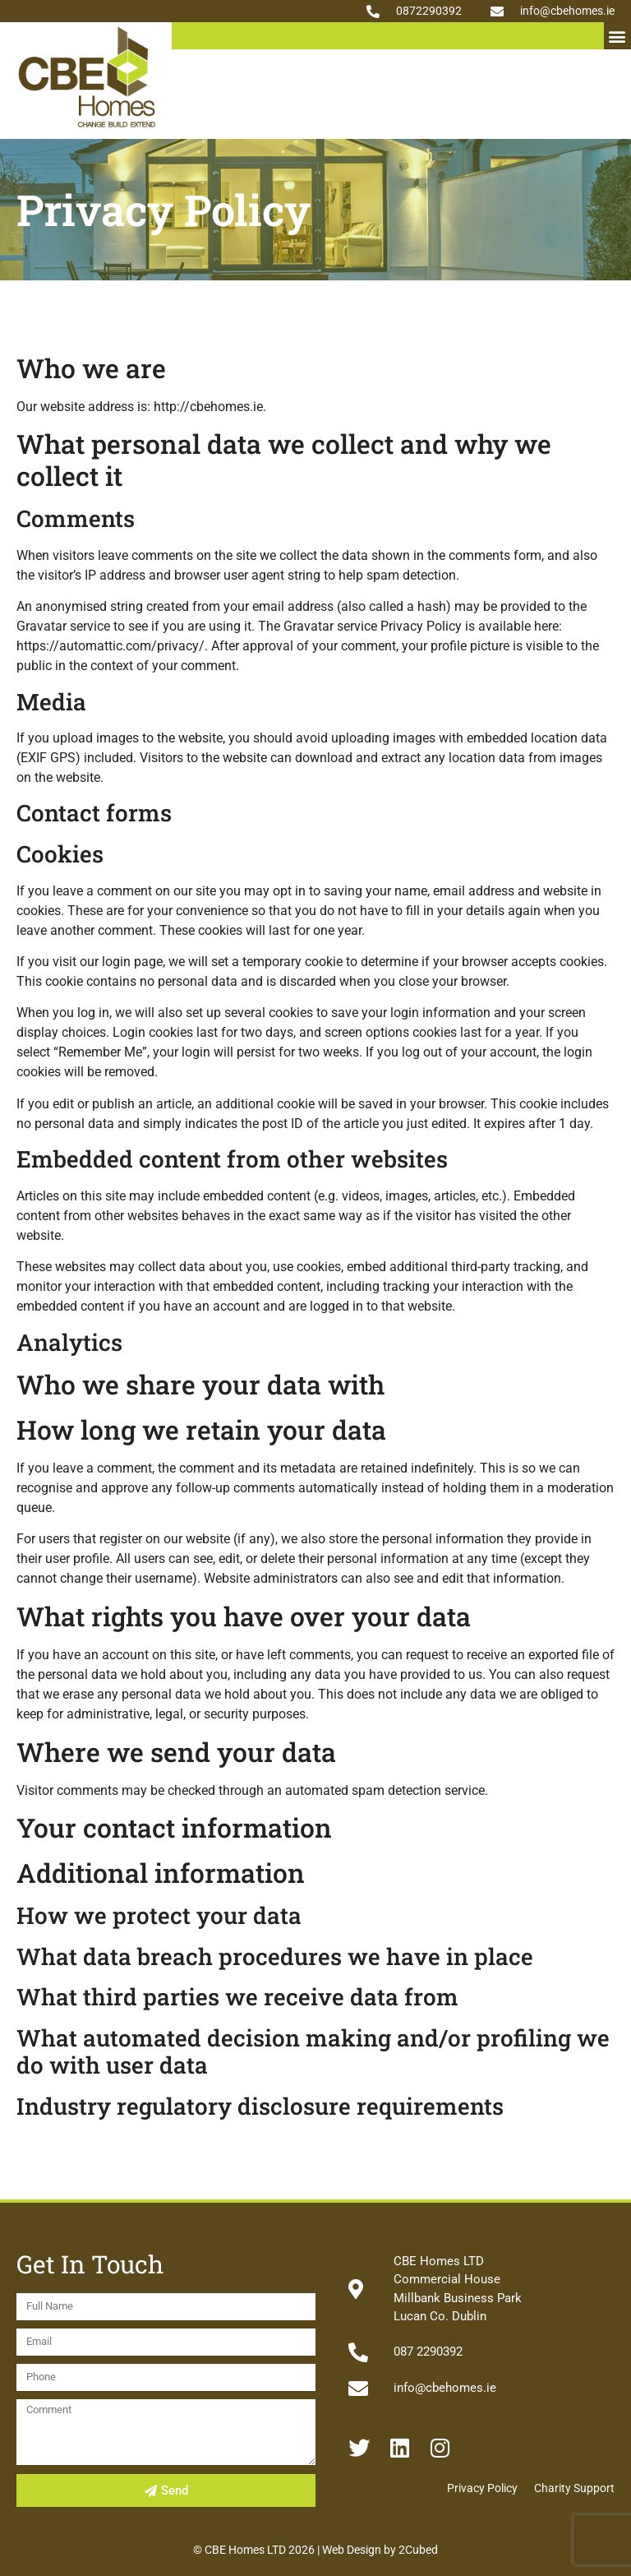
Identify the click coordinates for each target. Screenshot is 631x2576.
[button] (617, 35)
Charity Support (574, 2488)
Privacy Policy (482, 2488)
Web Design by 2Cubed (380, 2549)
